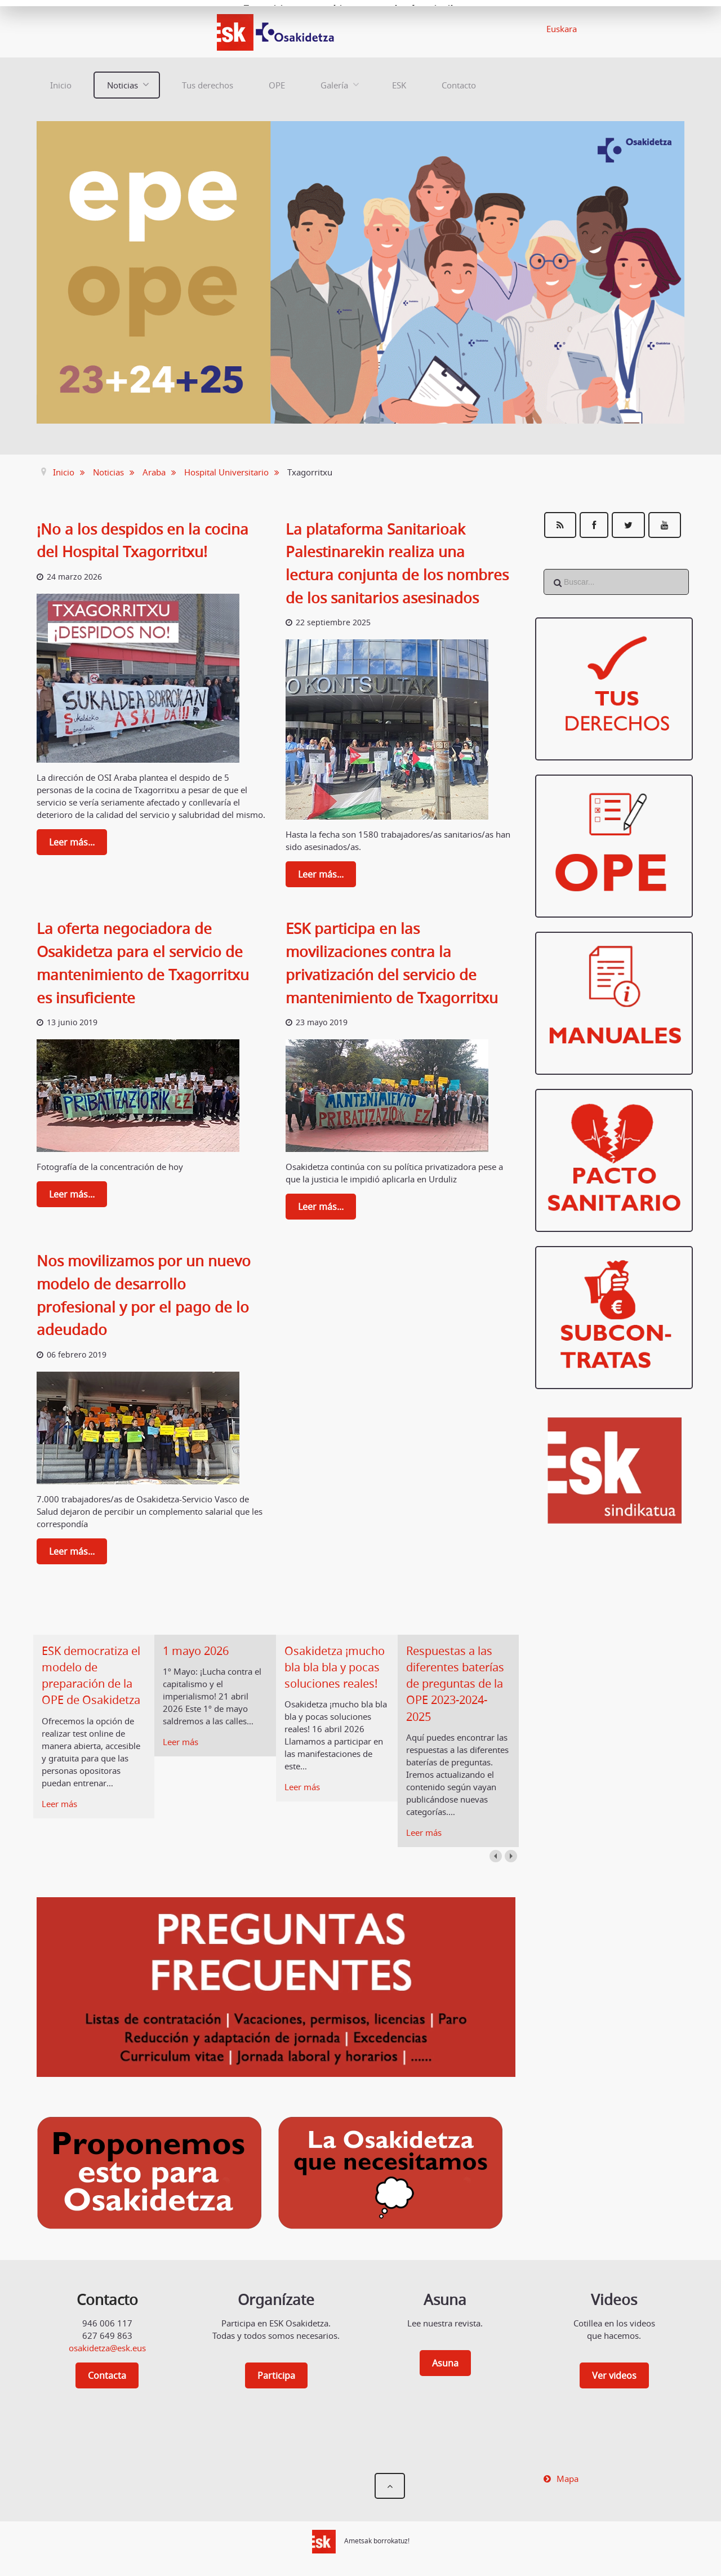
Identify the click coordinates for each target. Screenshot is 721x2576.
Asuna (445, 2363)
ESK (399, 85)
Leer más (59, 1803)
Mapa (567, 2478)
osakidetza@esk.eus (107, 2347)
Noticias (122, 85)
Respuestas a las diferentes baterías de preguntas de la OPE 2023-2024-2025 (455, 1684)
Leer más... (72, 842)
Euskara (561, 28)
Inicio (61, 85)
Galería (334, 85)
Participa (276, 2375)
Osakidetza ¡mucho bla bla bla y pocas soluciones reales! (334, 1668)
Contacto (459, 85)
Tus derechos (207, 85)
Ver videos (614, 2375)
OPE (277, 85)
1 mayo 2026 (196, 1651)
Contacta (107, 2375)
